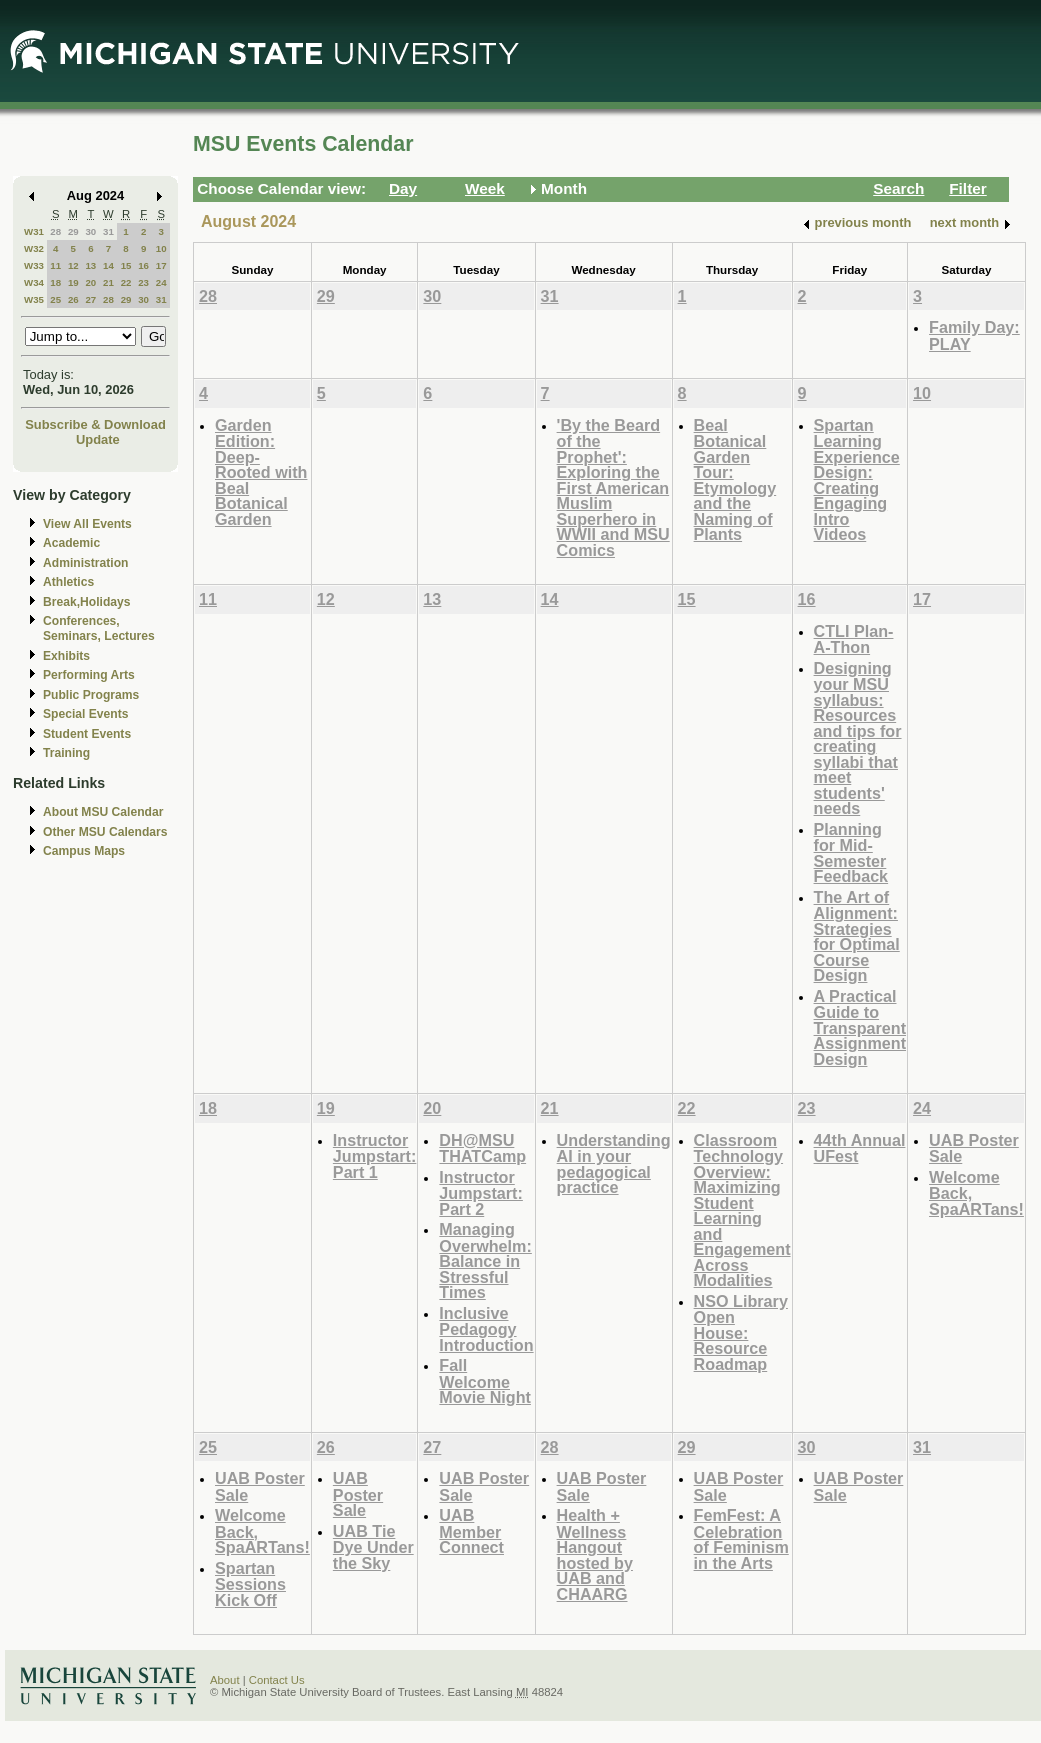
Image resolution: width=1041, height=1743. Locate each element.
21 (108, 282)
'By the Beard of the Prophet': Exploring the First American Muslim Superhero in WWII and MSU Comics (613, 487)
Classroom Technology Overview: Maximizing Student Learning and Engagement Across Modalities (742, 1210)
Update (98, 439)
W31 (34, 231)
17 (161, 265)
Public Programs (91, 695)
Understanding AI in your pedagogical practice (614, 1164)
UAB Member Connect (471, 1531)
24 (161, 282)
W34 (34, 282)
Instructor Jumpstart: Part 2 (481, 1193)
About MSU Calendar (103, 812)
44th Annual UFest (860, 1148)
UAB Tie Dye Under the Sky (373, 1547)
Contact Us (277, 1680)
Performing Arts (89, 675)
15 (126, 265)
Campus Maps (84, 851)
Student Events (87, 734)
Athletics (68, 582)
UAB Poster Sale (974, 1148)
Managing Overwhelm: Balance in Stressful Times (485, 1260)
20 (90, 282)
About (225, 1680)
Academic (71, 543)
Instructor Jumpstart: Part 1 (375, 1156)
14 (108, 265)
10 (161, 248)
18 (55, 282)
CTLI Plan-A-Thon (854, 639)
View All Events (87, 524)
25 (55, 299)
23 (143, 282)
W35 (34, 299)
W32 (34, 248)
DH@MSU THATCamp (482, 1148)
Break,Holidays (87, 602)
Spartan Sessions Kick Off (250, 1584)
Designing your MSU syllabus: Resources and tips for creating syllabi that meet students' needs (858, 738)
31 (108, 231)
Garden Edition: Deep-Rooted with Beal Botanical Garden (261, 472)
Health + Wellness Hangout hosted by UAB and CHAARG (595, 1554)
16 (143, 265)
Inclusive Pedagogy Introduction (486, 1329)
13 (90, 265)
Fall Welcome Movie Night (485, 1381)
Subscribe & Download (95, 424)
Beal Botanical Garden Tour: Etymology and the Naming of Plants (735, 480)
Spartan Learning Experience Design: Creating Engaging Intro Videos (857, 480)
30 (90, 231)
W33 (34, 265)
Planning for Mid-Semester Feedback (851, 853)
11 (55, 265)
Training (66, 753)
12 (73, 265)
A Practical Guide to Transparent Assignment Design (860, 1027)
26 (73, 299)
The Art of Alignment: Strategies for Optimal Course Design (857, 936)
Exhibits (66, 656)
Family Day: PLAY (974, 335)
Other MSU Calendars (105, 832)
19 (73, 282)
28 (55, 231)
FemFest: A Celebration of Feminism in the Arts (741, 1539)
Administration (85, 563)
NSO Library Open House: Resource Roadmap (741, 1332)
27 (90, 299)
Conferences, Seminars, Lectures (99, 628)
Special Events (85, 714)
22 (126, 282)
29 (73, 231)
